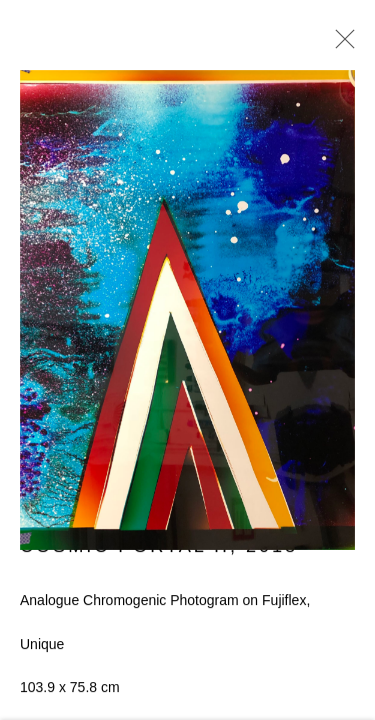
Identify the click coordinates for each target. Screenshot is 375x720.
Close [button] (340, 45)
